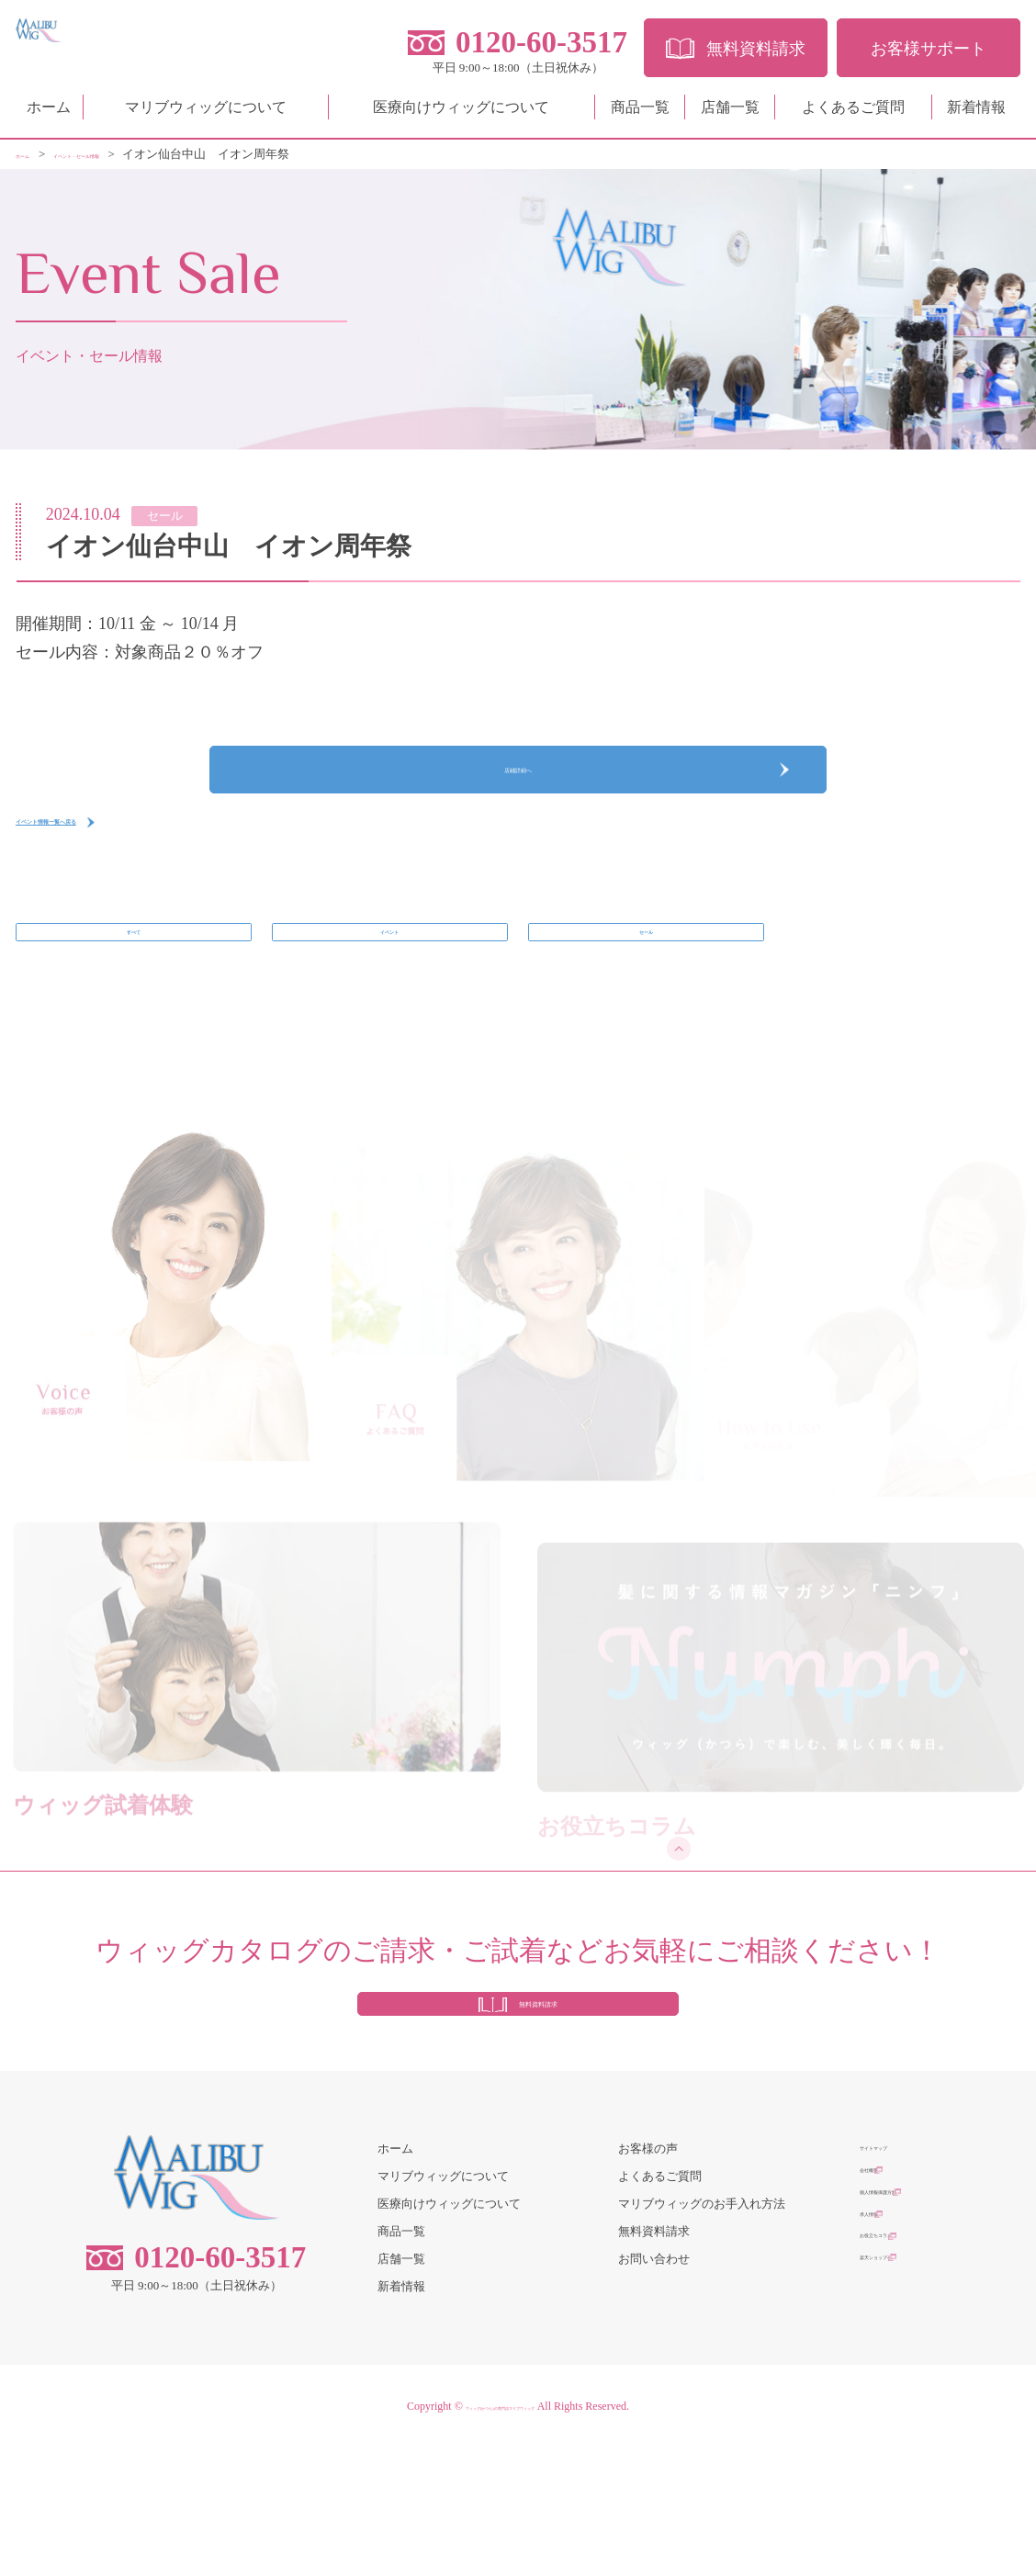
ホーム (49, 114)
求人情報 (883, 2360)
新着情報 (976, 114)
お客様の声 (648, 2277)
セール (646, 1001)
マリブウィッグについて (206, 114)
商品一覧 (640, 114)
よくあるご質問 (853, 114)
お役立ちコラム (901, 2387)
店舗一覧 (730, 114)
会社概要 (883, 2305)
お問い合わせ (654, 2387)
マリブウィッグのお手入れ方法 (701, 2332)
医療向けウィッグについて (461, 114)
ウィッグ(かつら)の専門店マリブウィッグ (499, 2534)
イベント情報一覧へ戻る (106, 871)
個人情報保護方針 (907, 2332)
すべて (133, 1001)
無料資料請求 (654, 2360)
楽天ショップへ (901, 2415)
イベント (389, 1001)
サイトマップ (895, 2277)
